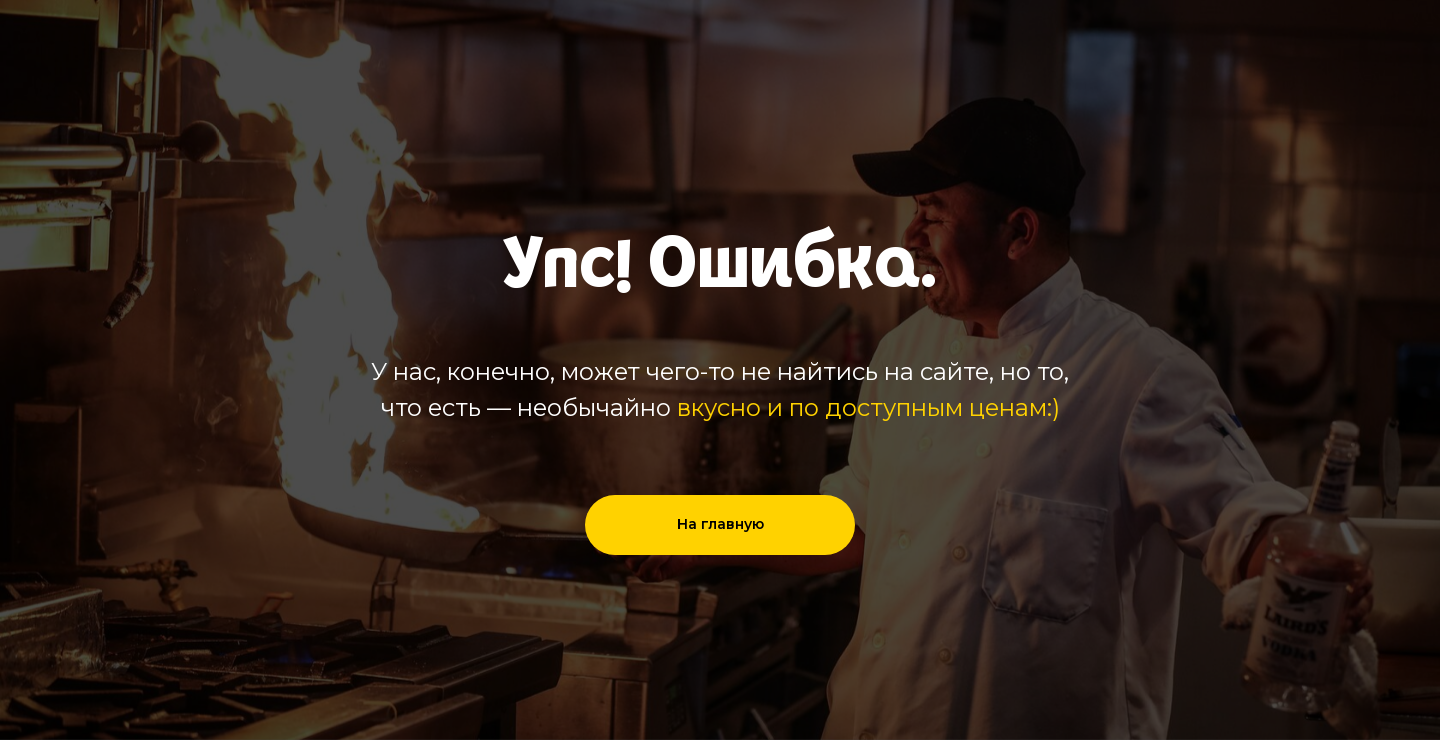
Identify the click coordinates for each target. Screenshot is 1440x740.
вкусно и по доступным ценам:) (868, 407)
